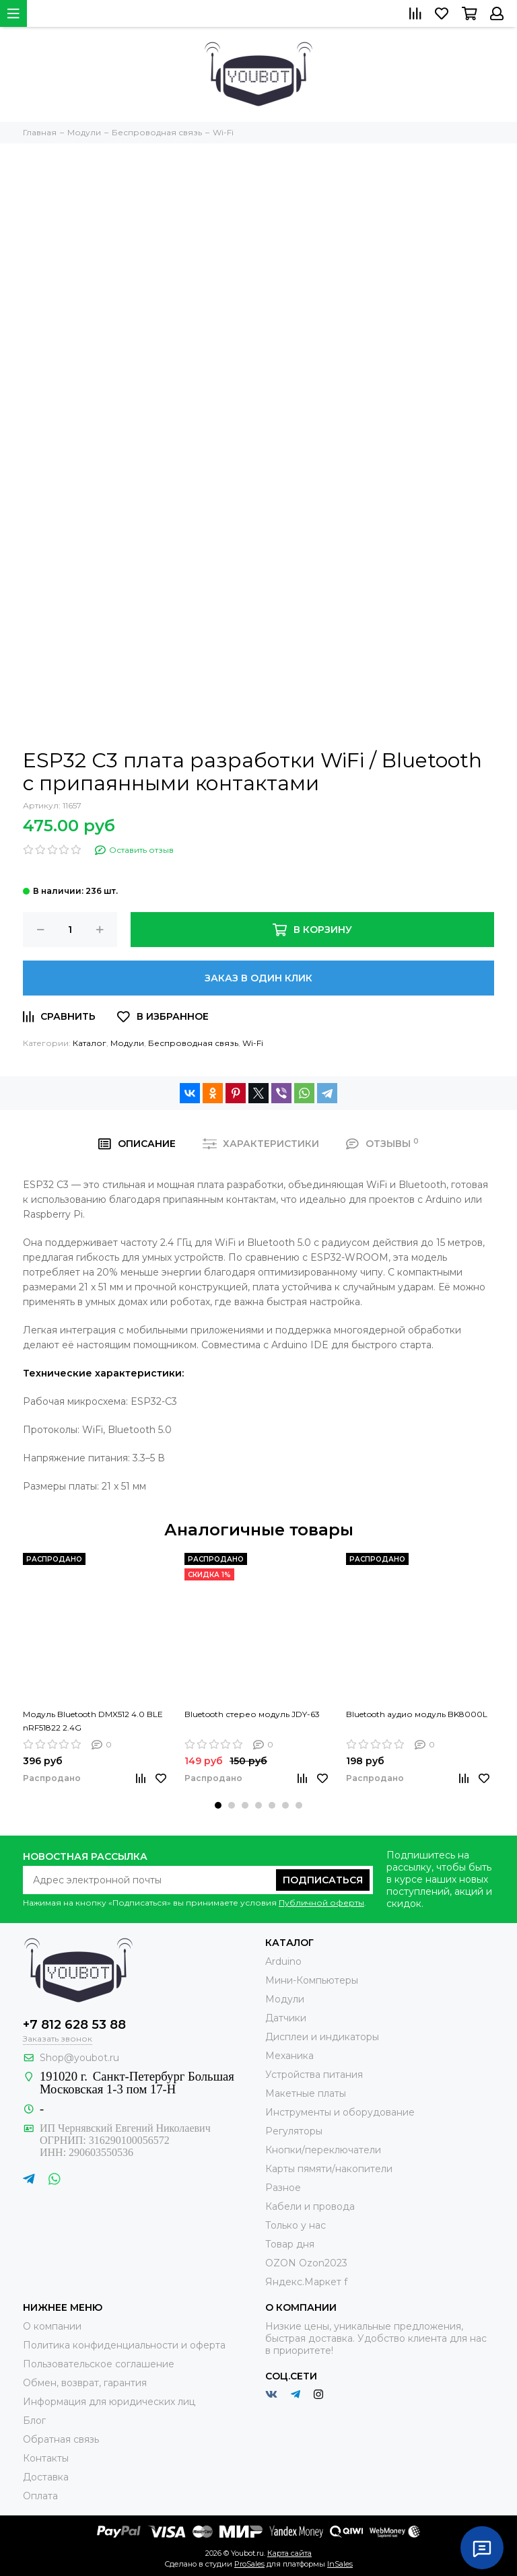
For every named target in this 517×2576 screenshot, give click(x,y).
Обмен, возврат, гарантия (85, 2383)
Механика (289, 2056)
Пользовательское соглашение (98, 2364)
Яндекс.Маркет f (306, 2282)
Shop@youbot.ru (79, 2058)
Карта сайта (289, 2553)
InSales (340, 2564)
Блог (34, 2420)
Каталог (89, 1043)
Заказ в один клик (258, 978)
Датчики (285, 2018)
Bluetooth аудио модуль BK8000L (416, 1714)
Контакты (46, 2458)
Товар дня (289, 2244)
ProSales (249, 2564)
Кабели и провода (310, 2206)
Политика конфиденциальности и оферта (124, 2345)
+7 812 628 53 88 (74, 2024)
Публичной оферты (321, 1903)
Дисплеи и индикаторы (322, 2037)
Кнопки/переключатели (323, 2150)
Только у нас (295, 2225)
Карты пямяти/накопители (328, 2169)
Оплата (40, 2496)
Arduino (283, 1961)
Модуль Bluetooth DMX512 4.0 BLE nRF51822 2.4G (93, 1721)
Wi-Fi (252, 1043)
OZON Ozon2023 (306, 2263)
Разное (283, 2188)
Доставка (46, 2477)
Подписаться (323, 1880)
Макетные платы (305, 2093)
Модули (127, 1043)
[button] (218, 1805)
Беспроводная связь (193, 1043)
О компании (52, 2326)
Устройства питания (314, 2074)
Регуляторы (293, 2131)
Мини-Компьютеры (311, 1980)
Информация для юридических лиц (109, 2402)
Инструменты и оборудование (340, 2112)
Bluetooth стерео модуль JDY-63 (252, 1714)
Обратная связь (61, 2439)
